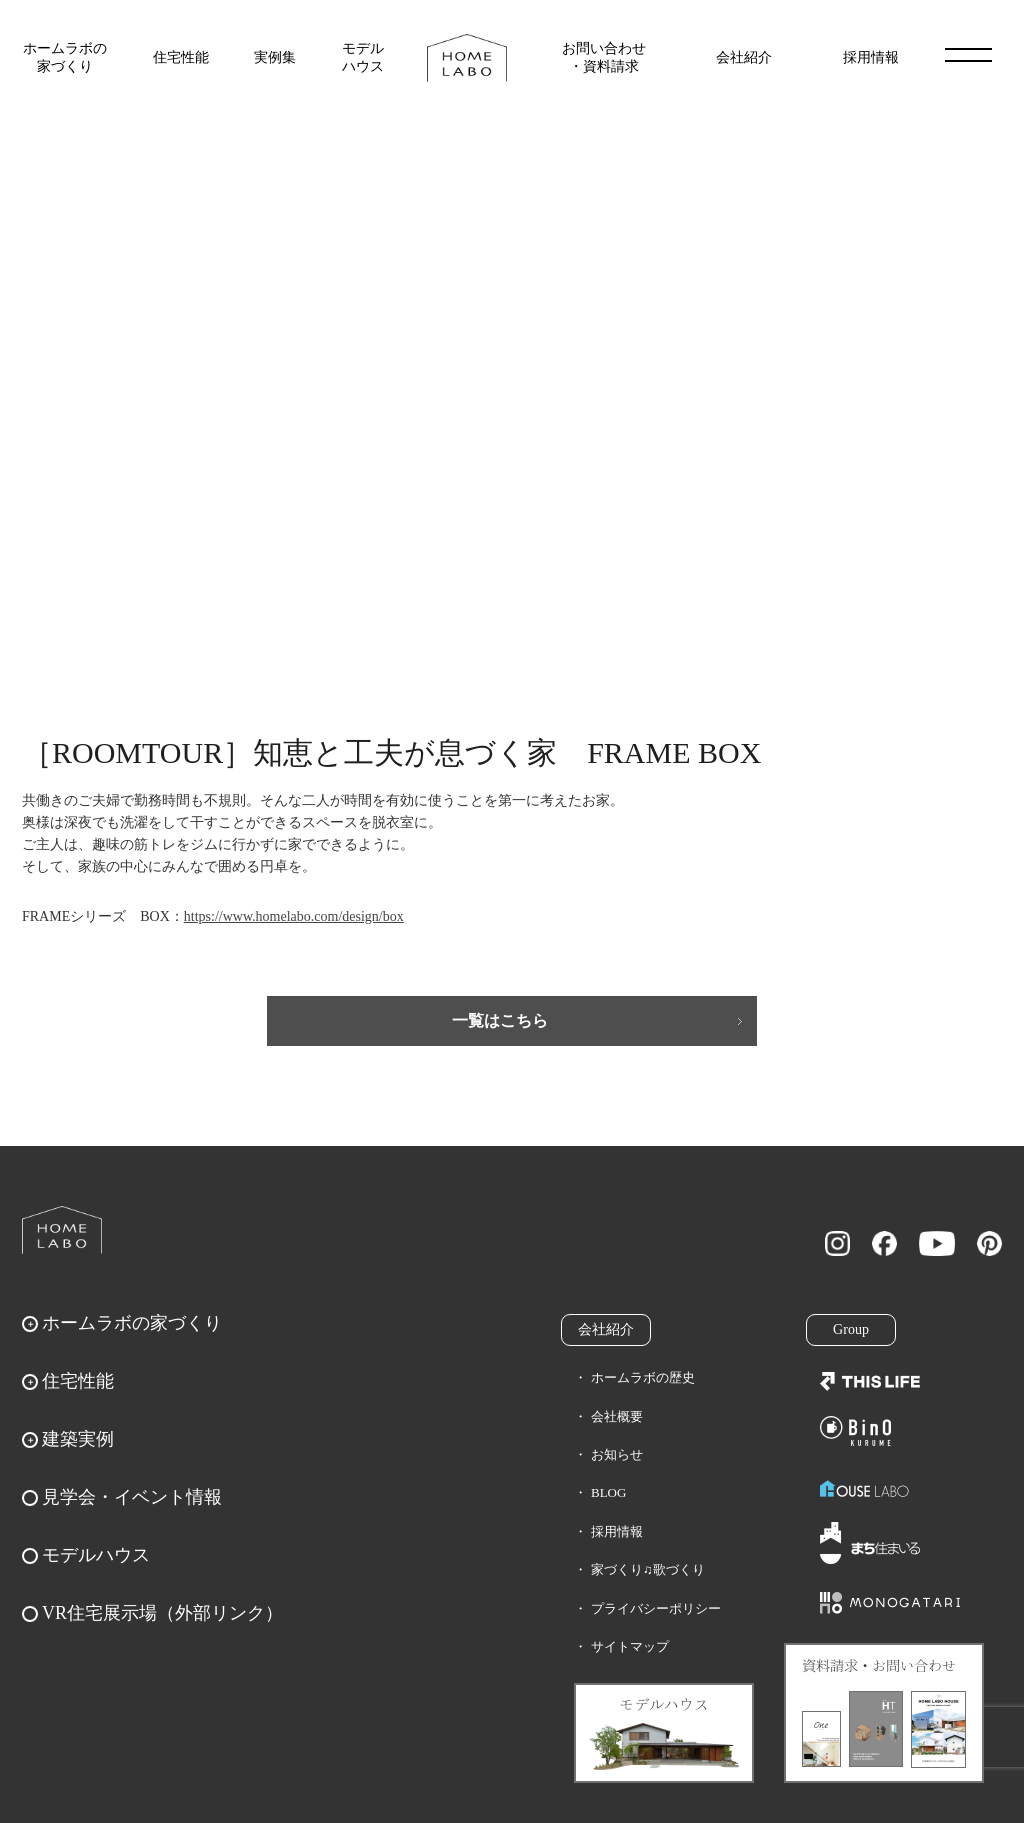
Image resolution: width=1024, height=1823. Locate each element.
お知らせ (617, 1454)
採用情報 (871, 57)
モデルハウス (363, 57)
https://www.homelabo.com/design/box (294, 916)
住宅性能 (181, 57)
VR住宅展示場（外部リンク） (162, 1613)
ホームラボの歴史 (643, 1377)
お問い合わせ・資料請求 (604, 57)
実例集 (275, 57)
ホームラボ (62, 1230)
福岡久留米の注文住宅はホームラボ (467, 58)
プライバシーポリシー (656, 1608)
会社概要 (617, 1416)
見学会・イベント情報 (132, 1497)
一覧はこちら (500, 1020)
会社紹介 (744, 57)
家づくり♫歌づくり (648, 1569)
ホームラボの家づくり (65, 57)
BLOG (608, 1492)
